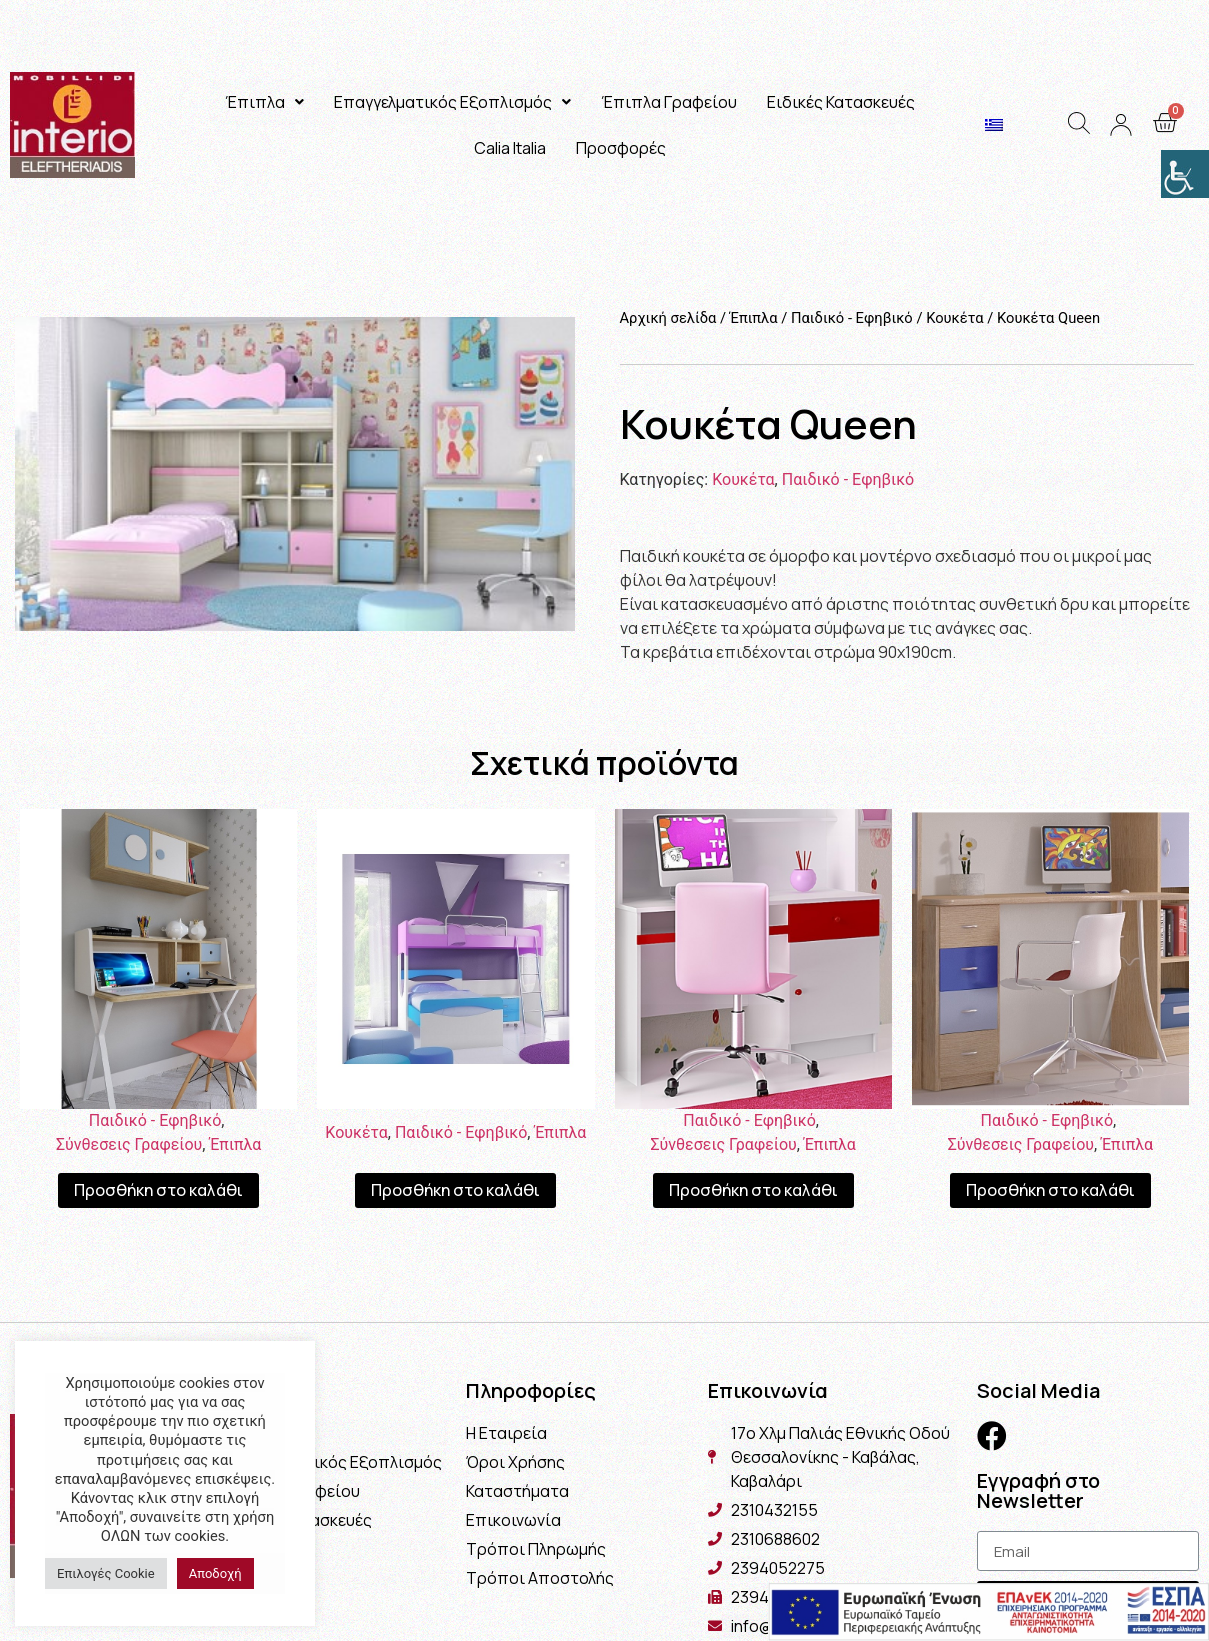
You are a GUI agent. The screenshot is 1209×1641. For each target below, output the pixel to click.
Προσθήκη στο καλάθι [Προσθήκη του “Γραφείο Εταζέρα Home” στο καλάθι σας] (753, 1190)
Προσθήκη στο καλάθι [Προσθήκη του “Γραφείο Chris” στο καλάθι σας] (1050, 1190)
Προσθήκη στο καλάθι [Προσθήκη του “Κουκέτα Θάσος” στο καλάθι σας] (455, 1190)
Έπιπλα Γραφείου (669, 102)
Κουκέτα (954, 318)
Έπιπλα (264, 102)
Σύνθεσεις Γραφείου (129, 1144)
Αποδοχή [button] (215, 1573)
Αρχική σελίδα (668, 318)
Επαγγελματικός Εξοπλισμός (452, 102)
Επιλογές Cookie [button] (106, 1573)
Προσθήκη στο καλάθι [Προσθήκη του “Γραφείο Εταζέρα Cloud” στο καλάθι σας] (158, 1190)
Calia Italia (510, 148)
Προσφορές (621, 148)
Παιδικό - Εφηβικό (852, 318)
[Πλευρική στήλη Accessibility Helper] (1185, 174)
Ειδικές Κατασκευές (841, 102)
